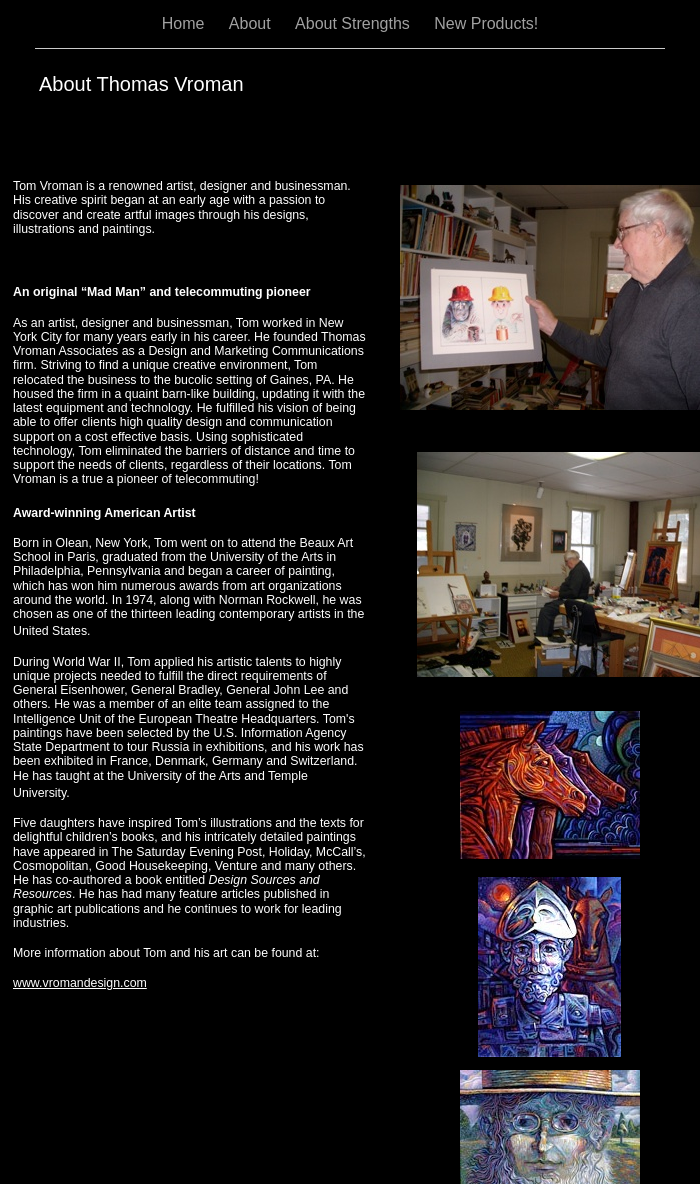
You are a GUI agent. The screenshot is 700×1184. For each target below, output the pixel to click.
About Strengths (354, 23)
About (252, 23)
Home (185, 23)
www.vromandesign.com (80, 983)
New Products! (486, 23)
